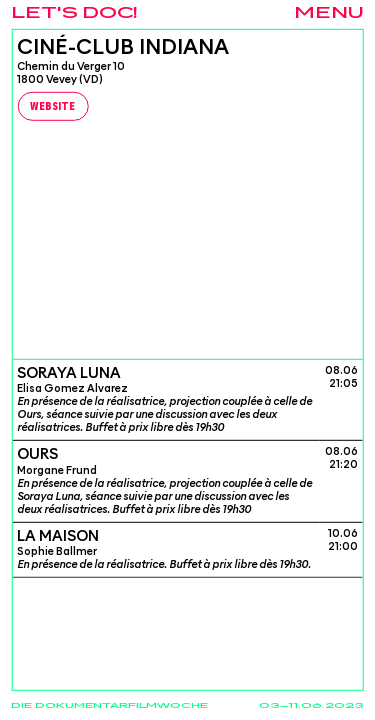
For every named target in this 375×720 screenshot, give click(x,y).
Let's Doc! (74, 13)
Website (52, 107)
